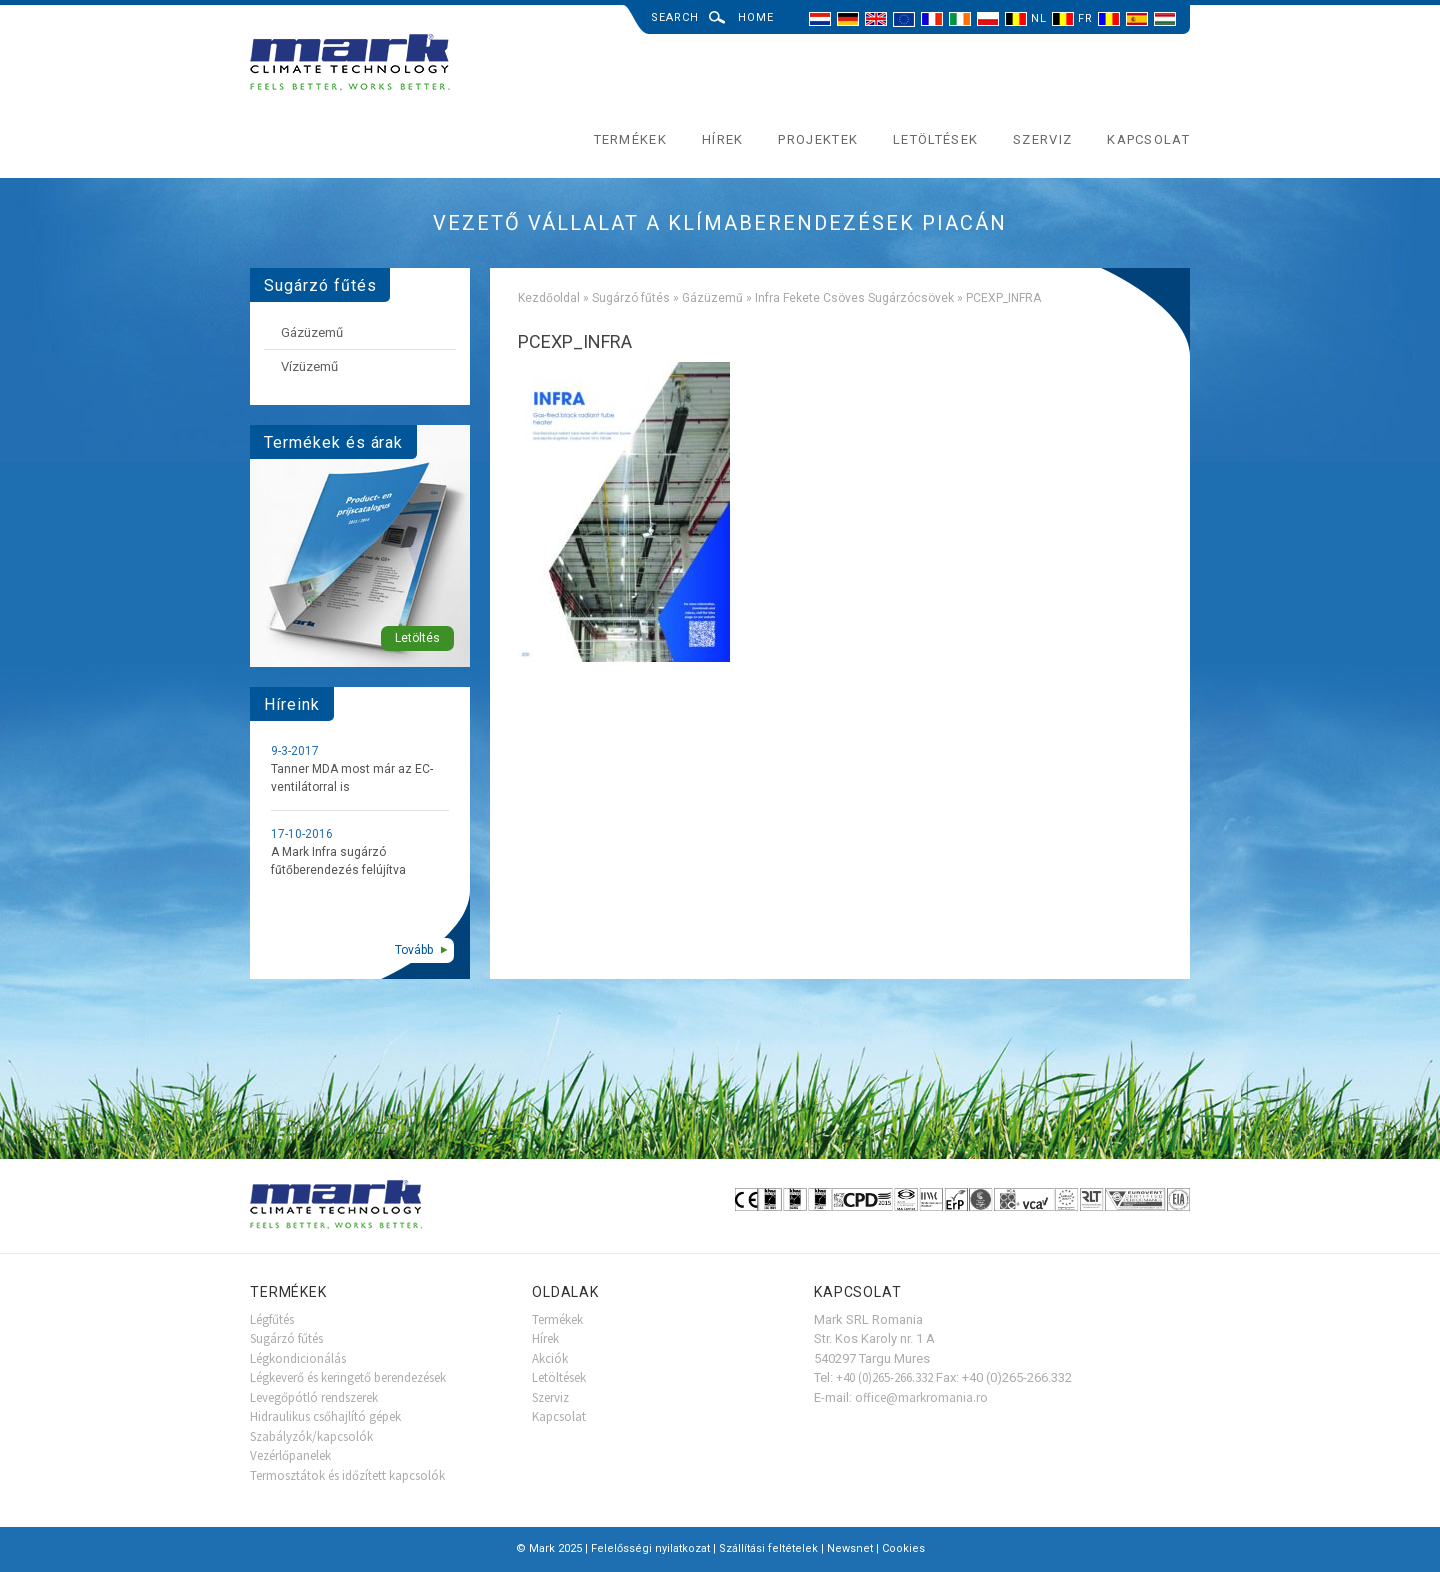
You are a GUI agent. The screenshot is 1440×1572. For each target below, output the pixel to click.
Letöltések (935, 139)
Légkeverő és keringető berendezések (348, 1377)
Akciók (550, 1358)
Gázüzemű (712, 298)
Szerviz (1042, 139)
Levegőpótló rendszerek (314, 1397)
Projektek (818, 139)
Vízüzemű (309, 366)
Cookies (903, 1548)
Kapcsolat (1148, 139)
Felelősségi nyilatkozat (650, 1548)
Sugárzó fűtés (631, 298)
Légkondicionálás (298, 1358)
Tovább (414, 950)
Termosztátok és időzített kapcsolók (347, 1475)
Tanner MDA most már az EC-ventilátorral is (352, 778)
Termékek (630, 139)
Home (756, 17)
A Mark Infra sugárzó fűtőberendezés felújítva (338, 861)
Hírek (723, 139)
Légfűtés (272, 1319)
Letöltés (417, 638)
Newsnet (850, 1548)
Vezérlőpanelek (290, 1455)
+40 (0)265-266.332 (884, 1377)
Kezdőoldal (549, 298)
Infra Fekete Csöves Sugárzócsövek (854, 298)
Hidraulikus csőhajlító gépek (325, 1416)
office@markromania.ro (921, 1397)
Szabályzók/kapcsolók (311, 1436)
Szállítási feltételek (768, 1548)
